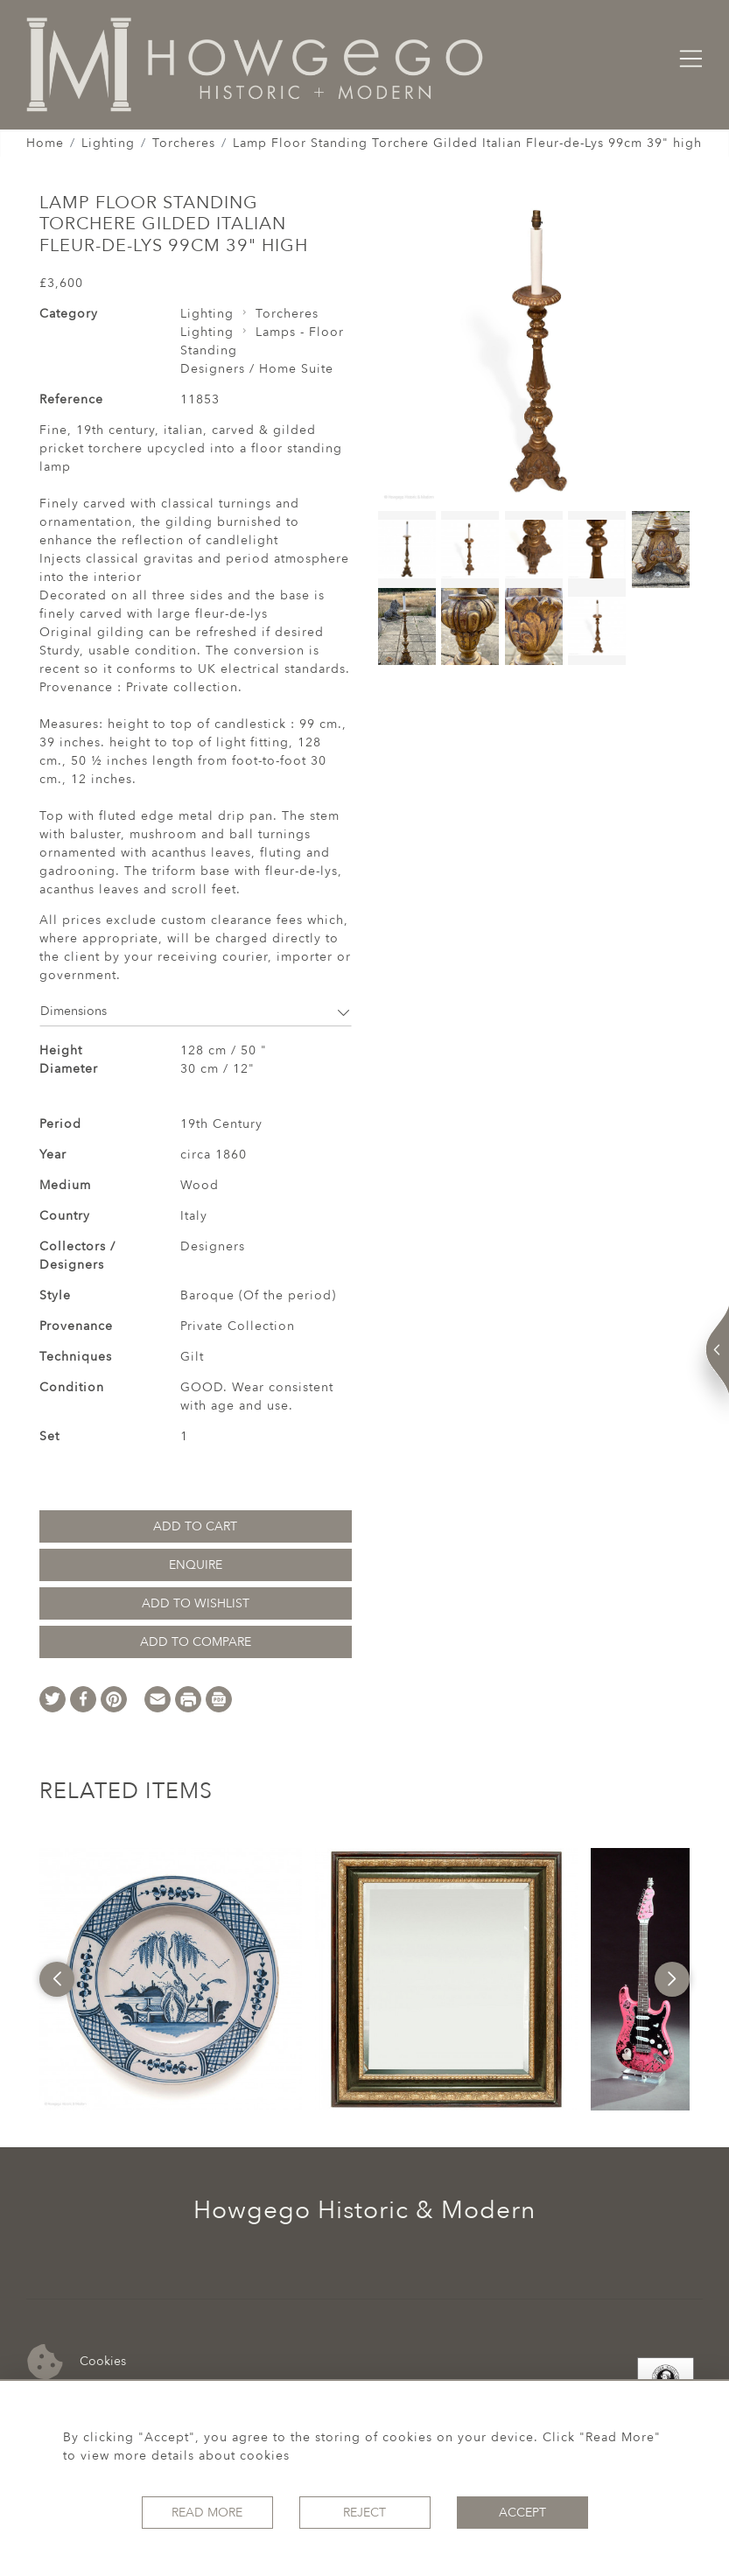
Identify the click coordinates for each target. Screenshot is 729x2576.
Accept (522, 2512)
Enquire (195, 1565)
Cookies (76, 2362)
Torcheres (183, 143)
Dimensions (195, 1011)
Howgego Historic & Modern (364, 2210)
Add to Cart (195, 1526)
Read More (207, 2512)
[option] (170, 1979)
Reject (364, 2512)
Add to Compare (195, 1642)
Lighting (108, 143)
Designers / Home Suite (256, 368)
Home (45, 143)
